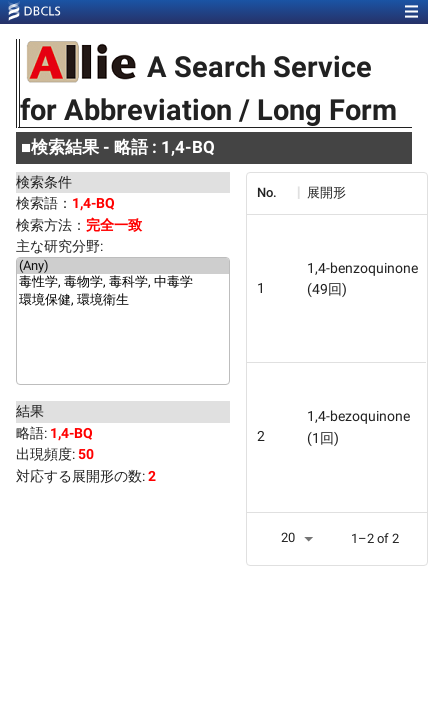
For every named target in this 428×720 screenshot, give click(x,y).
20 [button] (288, 537)
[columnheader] (272, 193)
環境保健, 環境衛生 (123, 301)
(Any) (123, 266)
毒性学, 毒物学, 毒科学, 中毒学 (123, 283)
